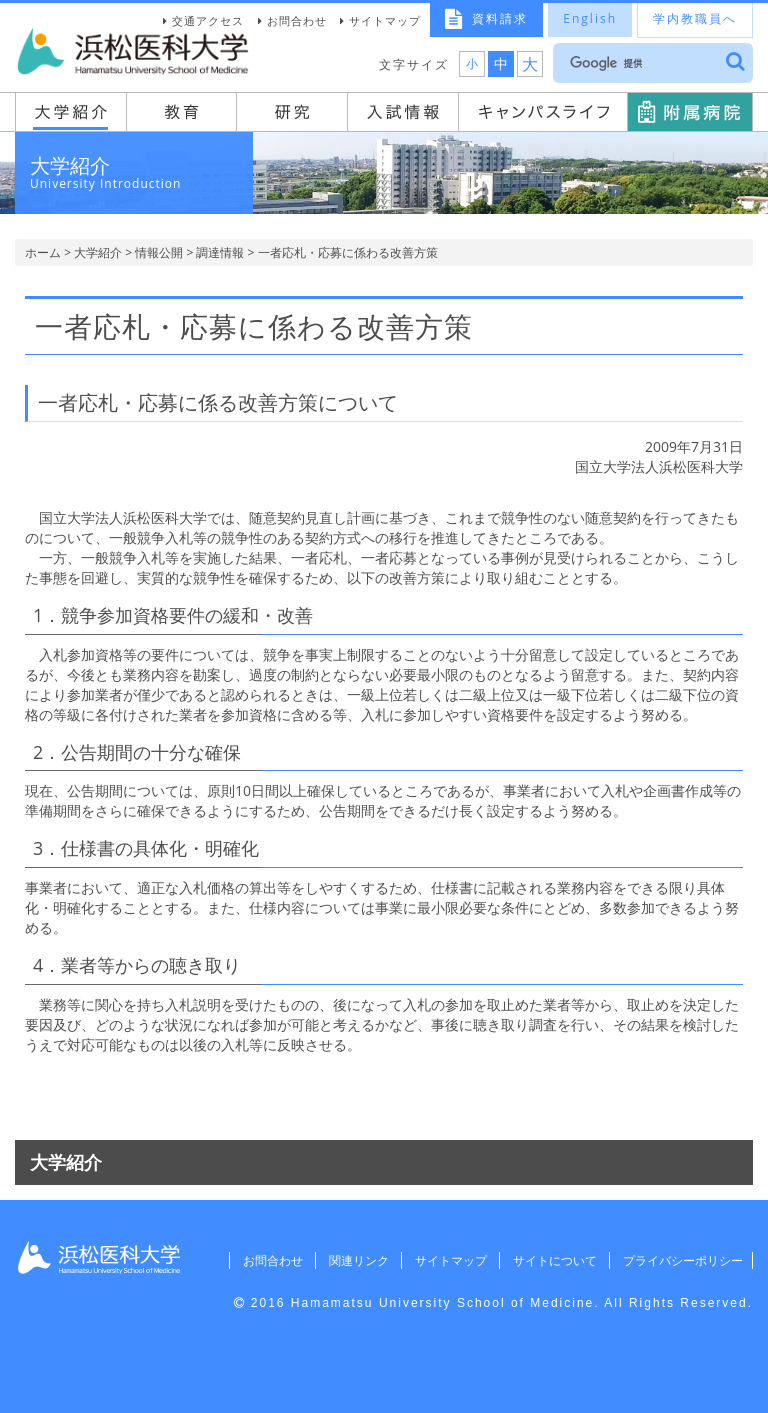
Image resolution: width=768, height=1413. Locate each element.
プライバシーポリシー (680, 1260)
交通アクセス (208, 20)
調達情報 (220, 252)
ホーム (43, 252)
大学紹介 (98, 252)
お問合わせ (297, 20)
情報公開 (159, 252)
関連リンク (348, 1260)
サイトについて (549, 1260)
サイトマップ (385, 20)
